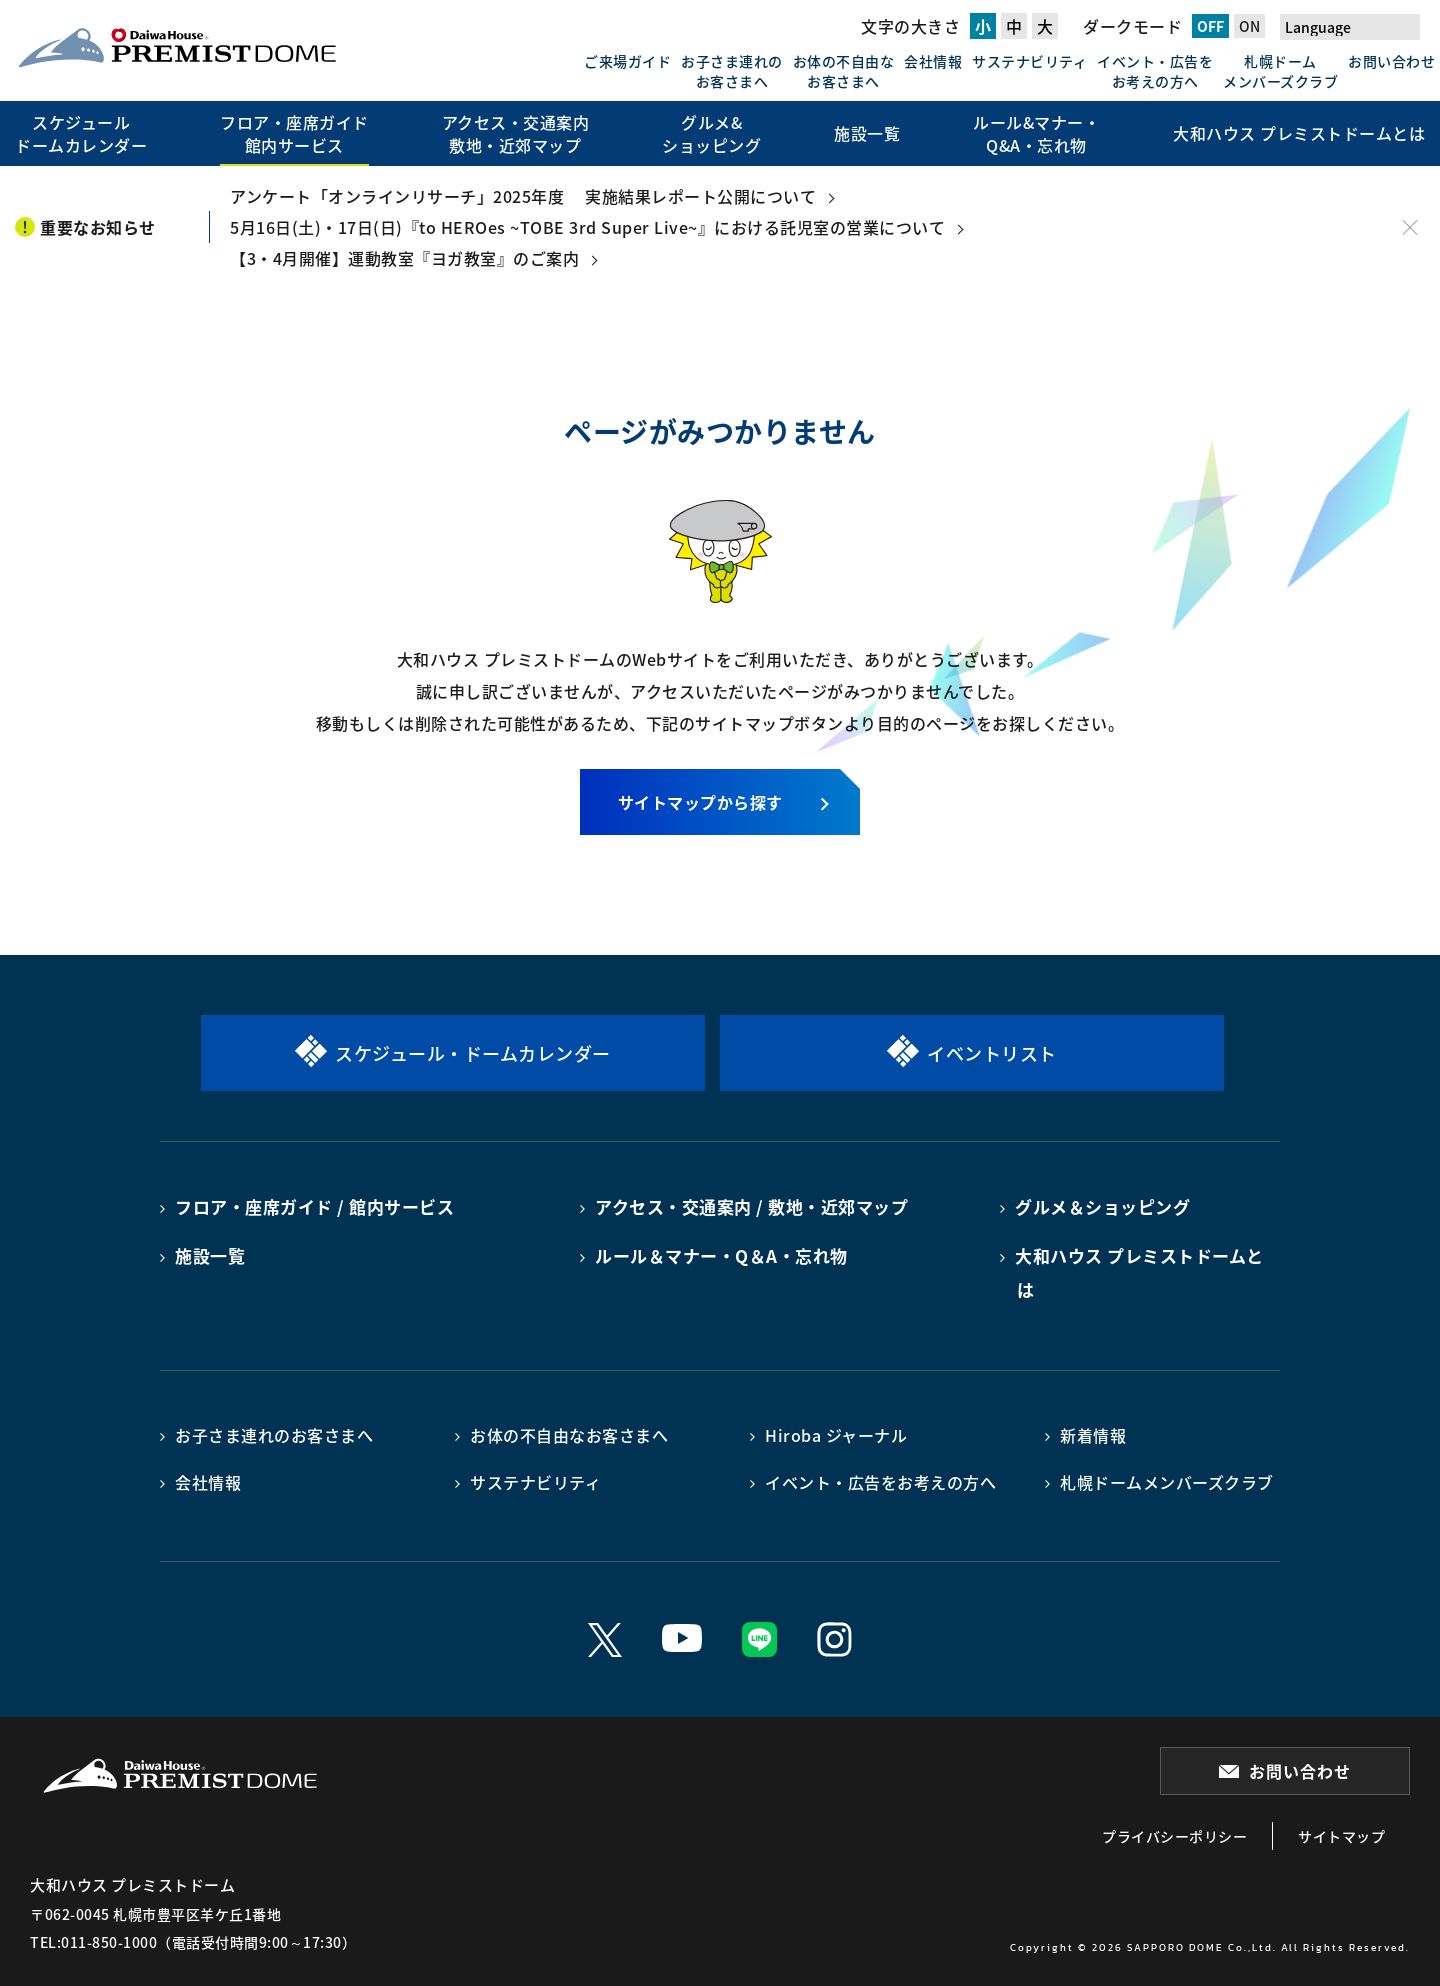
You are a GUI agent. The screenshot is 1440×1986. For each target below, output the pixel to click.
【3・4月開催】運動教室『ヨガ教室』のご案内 (404, 258)
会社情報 (933, 61)
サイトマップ (1341, 1836)
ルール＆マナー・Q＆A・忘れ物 (721, 1255)
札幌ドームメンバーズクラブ (1280, 71)
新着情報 (1093, 1435)
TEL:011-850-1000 (93, 1942)
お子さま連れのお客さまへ (732, 71)
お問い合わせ (1391, 61)
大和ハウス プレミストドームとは (1139, 1272)
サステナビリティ (1029, 61)
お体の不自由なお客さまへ (844, 71)
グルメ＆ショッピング (1102, 1206)
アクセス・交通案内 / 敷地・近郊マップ (751, 1206)
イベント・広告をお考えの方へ (1155, 71)
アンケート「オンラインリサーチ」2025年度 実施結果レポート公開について (523, 196)
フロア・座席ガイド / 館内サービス (314, 1206)
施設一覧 (210, 1255)
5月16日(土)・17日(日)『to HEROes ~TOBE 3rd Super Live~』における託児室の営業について (587, 227)
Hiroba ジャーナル (836, 1435)
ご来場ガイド (627, 61)
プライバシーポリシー (1174, 1836)
